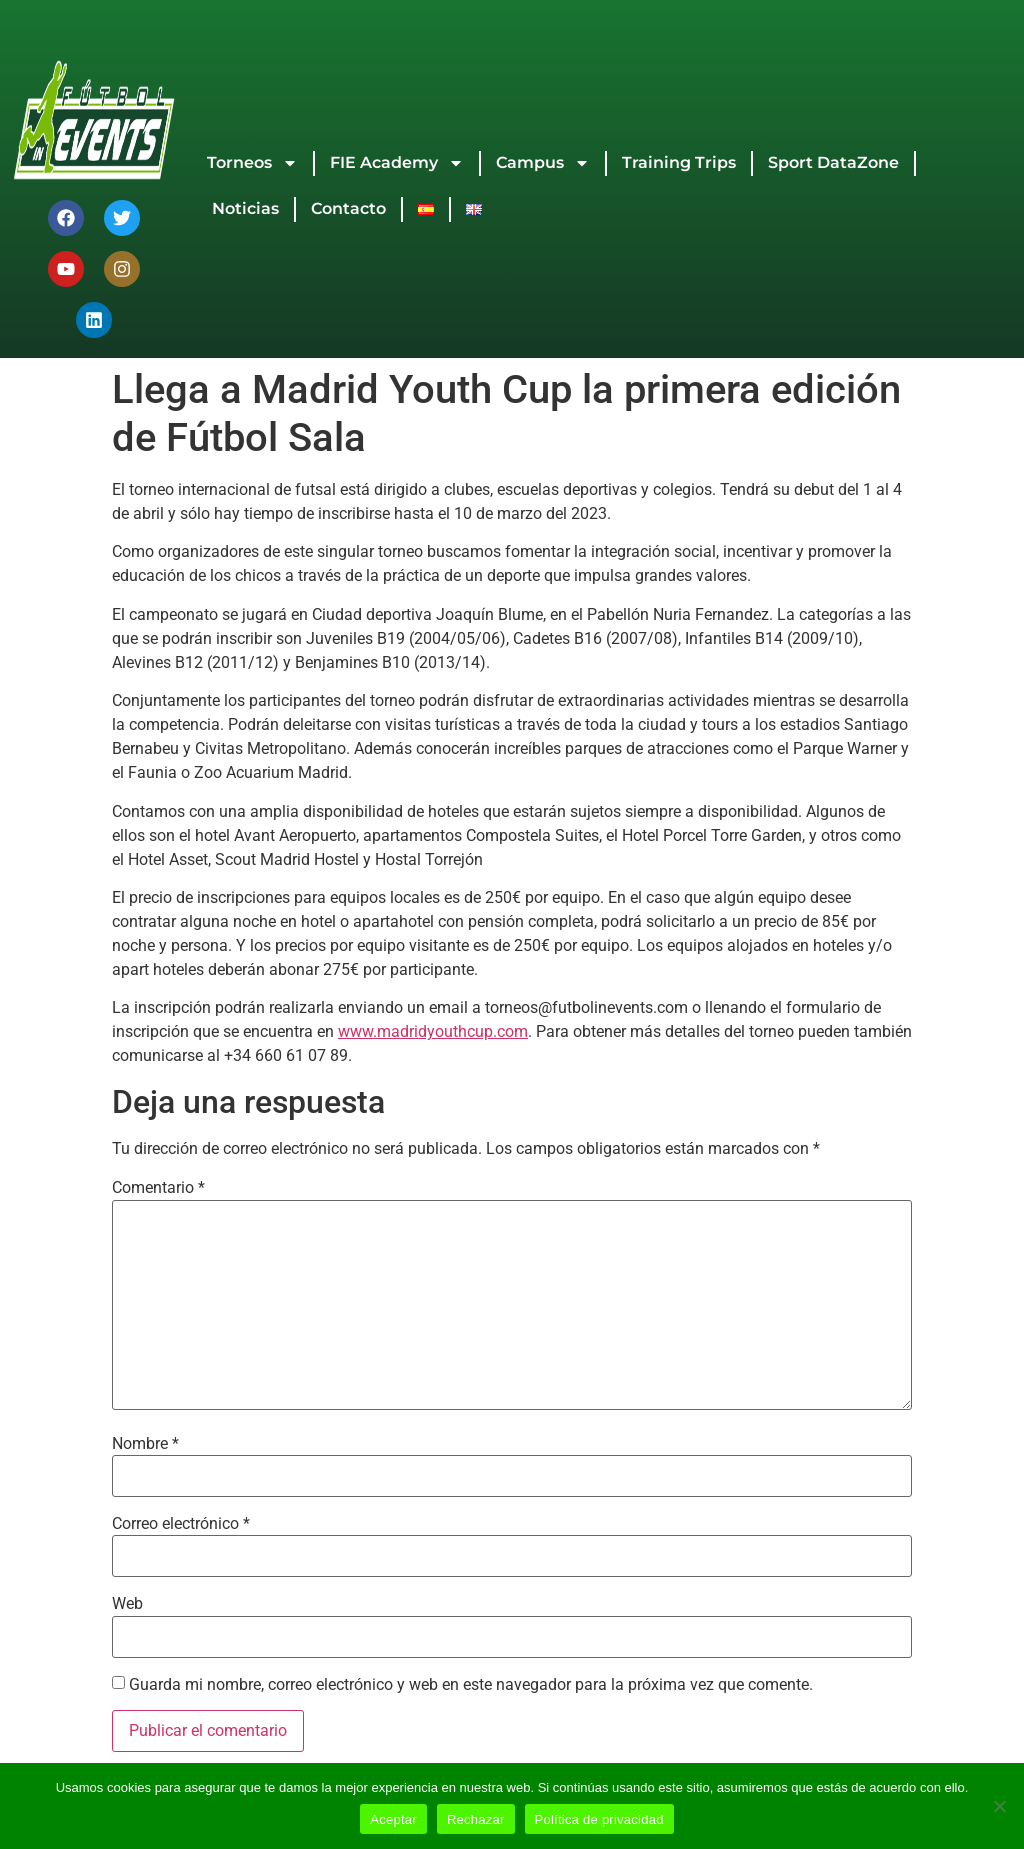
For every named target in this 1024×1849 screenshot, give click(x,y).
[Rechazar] (999, 1806)
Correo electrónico (181, 1524)
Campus (543, 163)
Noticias (245, 208)
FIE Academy (397, 163)
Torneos (252, 163)
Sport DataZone (833, 162)
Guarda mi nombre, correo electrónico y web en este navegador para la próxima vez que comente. (471, 1685)
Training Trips (679, 162)
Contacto (348, 208)
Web (127, 1604)
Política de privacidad (599, 1819)
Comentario (158, 1188)
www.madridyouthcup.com (433, 1031)
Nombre (145, 1444)
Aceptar (393, 1819)
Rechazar (476, 1819)
